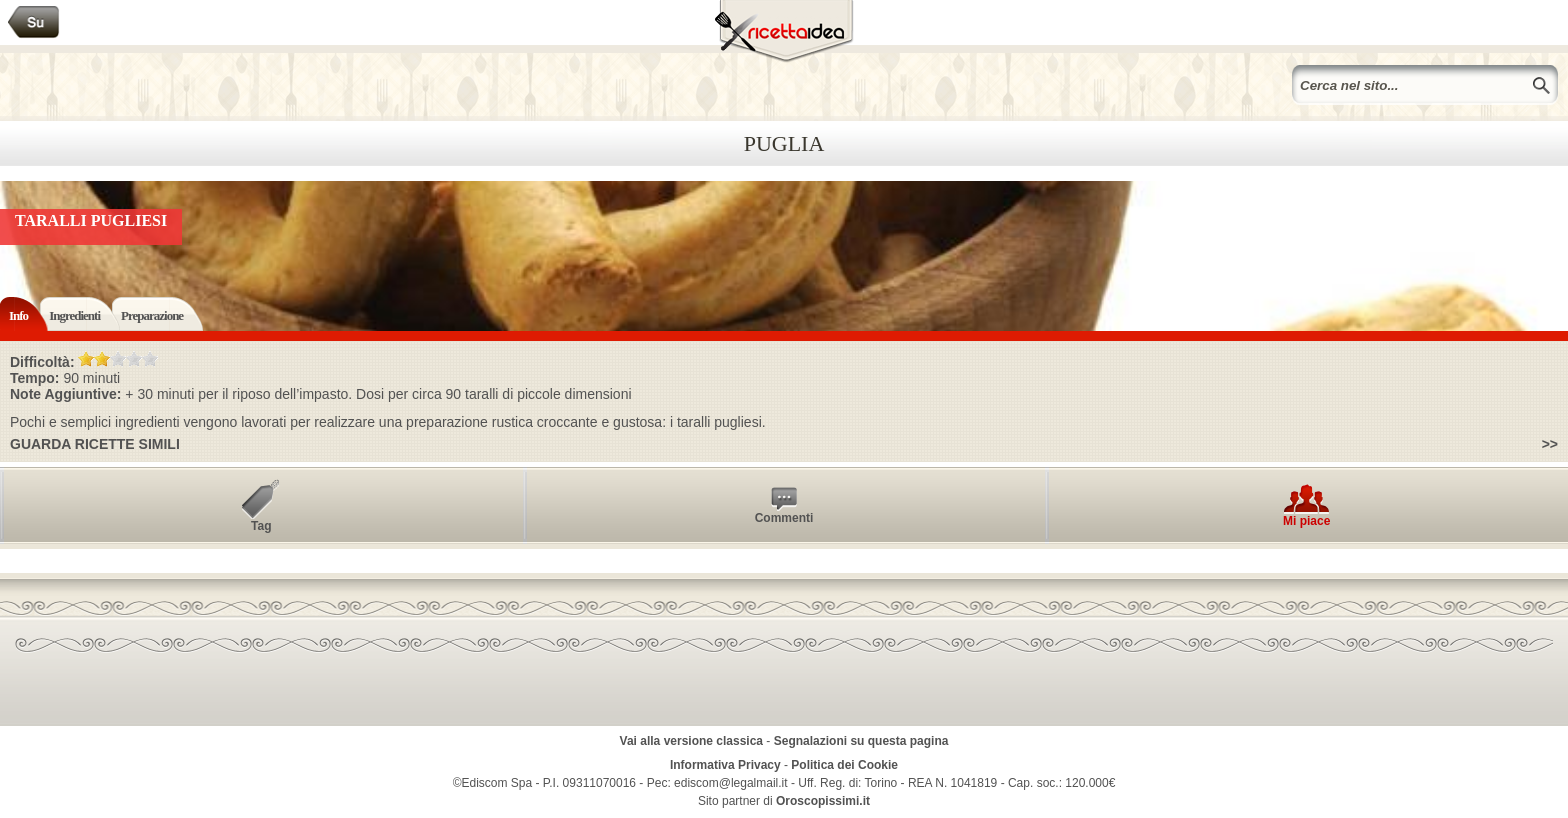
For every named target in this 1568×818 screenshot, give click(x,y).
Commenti (784, 518)
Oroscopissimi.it (823, 801)
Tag (261, 526)
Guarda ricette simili (95, 444)
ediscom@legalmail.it (731, 783)
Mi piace (1306, 521)
